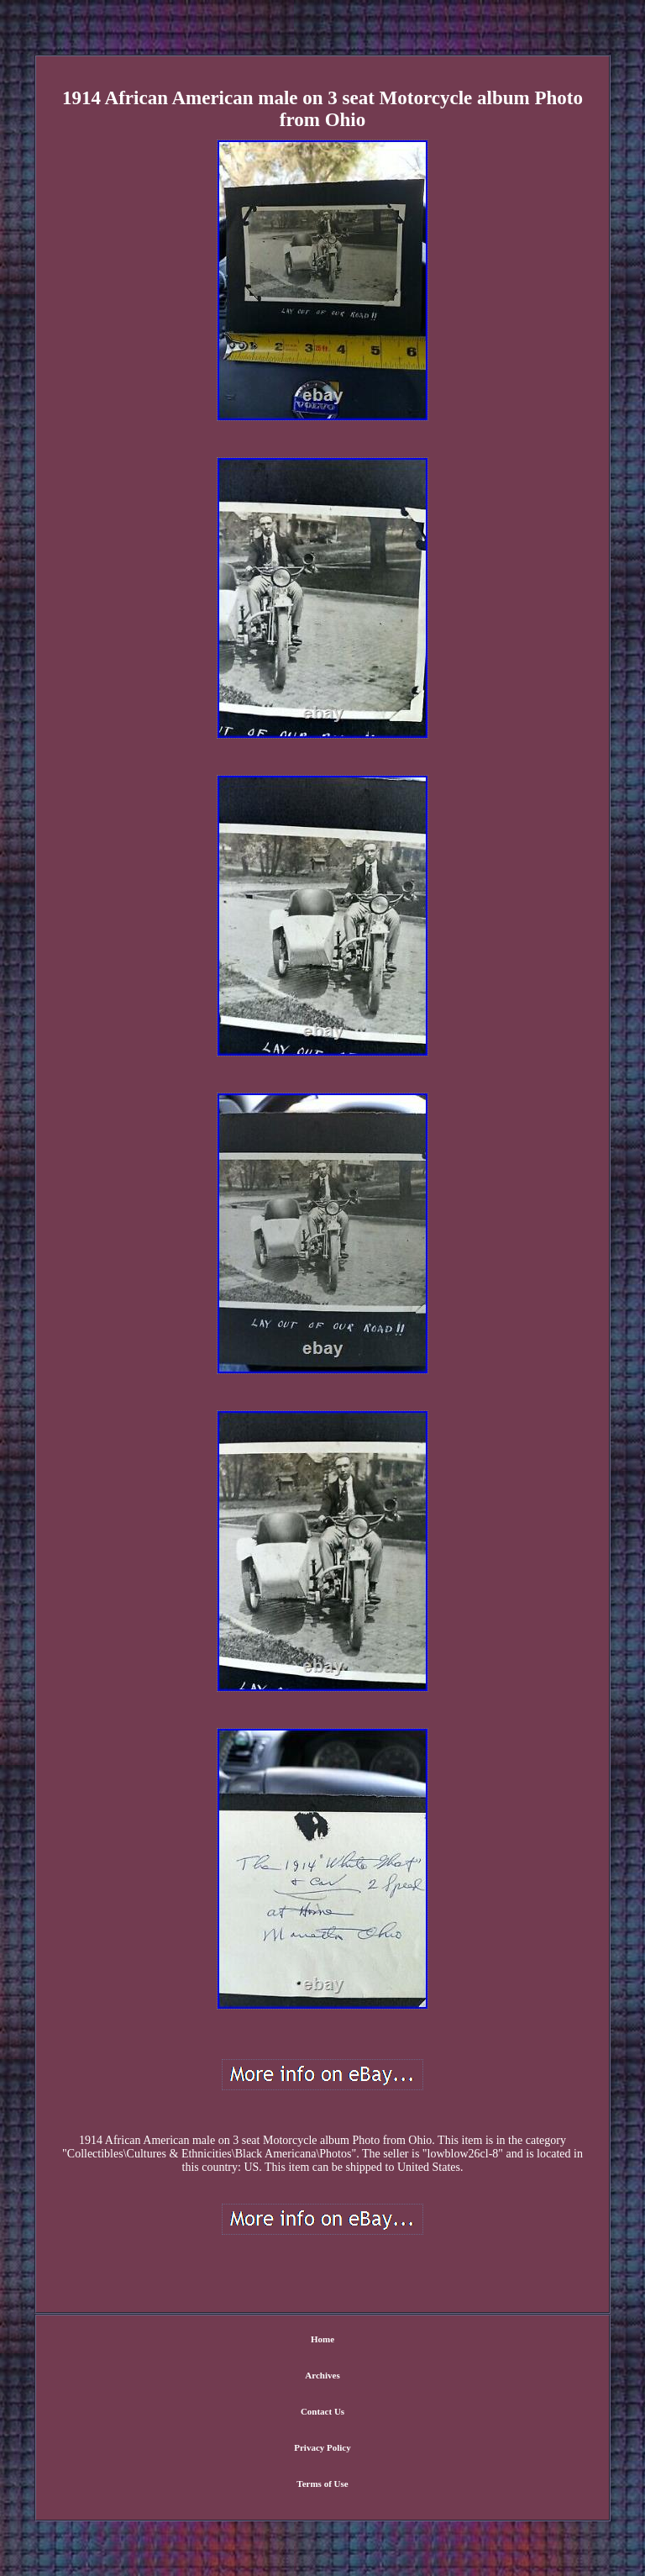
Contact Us (322, 2411)
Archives (322, 2375)
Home (322, 2339)
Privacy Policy (322, 2447)
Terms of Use (322, 2484)
